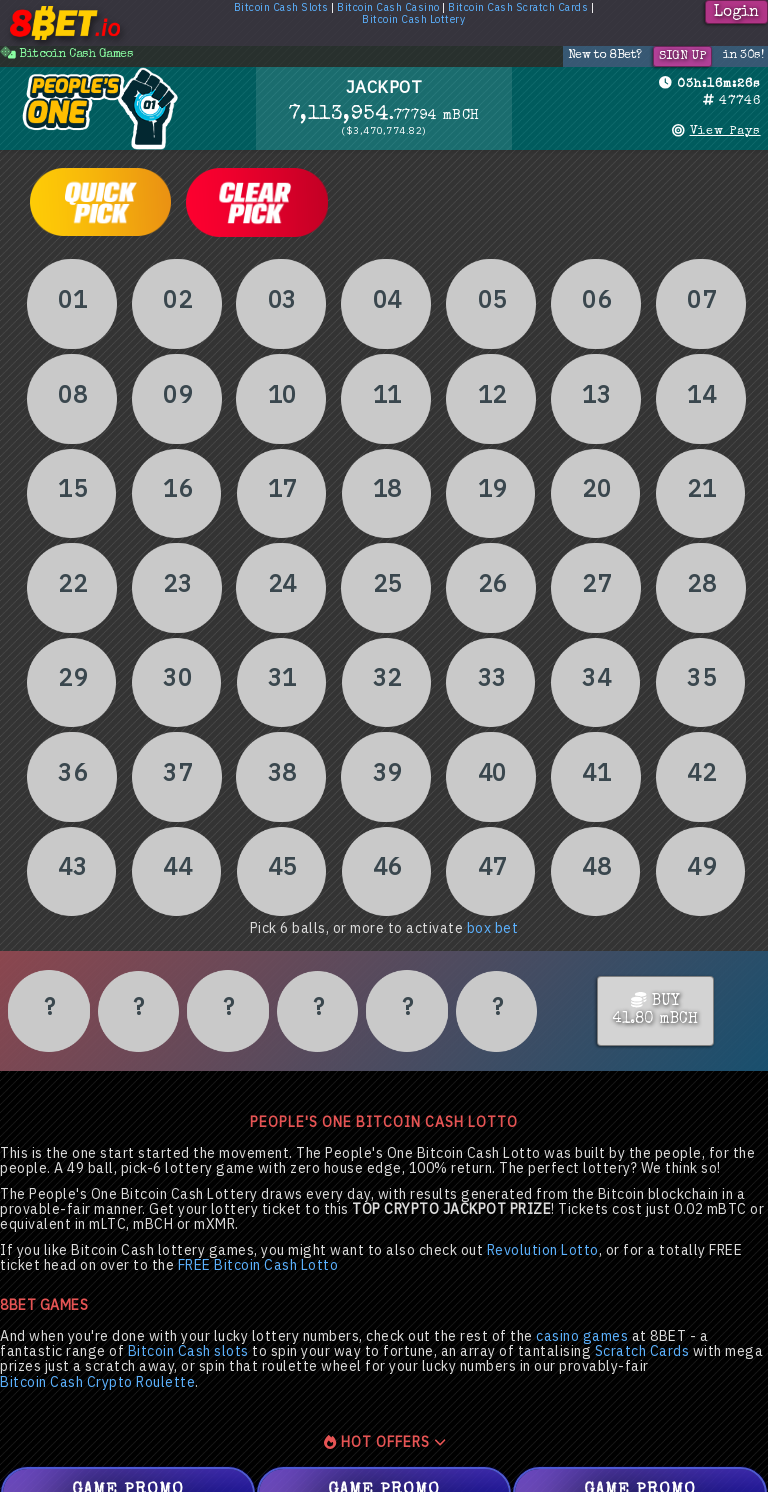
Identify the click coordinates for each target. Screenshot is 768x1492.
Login (736, 13)
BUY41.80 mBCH (655, 1010)
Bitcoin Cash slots (188, 1351)
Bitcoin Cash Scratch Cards (518, 8)
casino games (582, 1336)
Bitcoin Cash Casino (388, 8)
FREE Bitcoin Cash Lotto (258, 1265)
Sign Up (682, 56)
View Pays (725, 131)
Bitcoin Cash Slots (281, 8)
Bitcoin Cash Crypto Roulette (97, 1382)
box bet (493, 928)
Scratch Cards (642, 1351)
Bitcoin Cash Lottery (413, 20)
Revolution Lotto (543, 1250)
